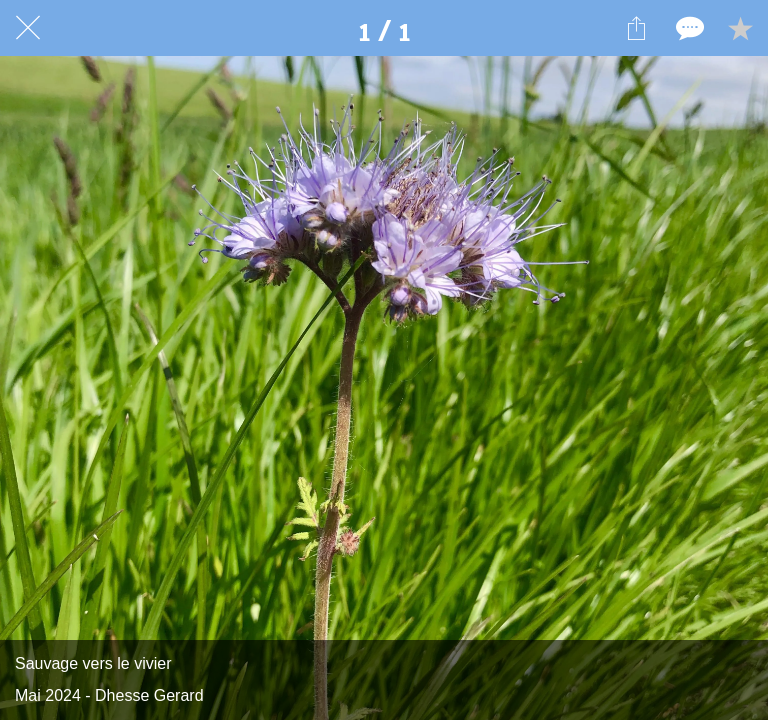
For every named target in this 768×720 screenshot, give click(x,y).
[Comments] (688, 28)
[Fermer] (28, 28)
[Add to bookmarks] (740, 28)
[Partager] (636, 28)
